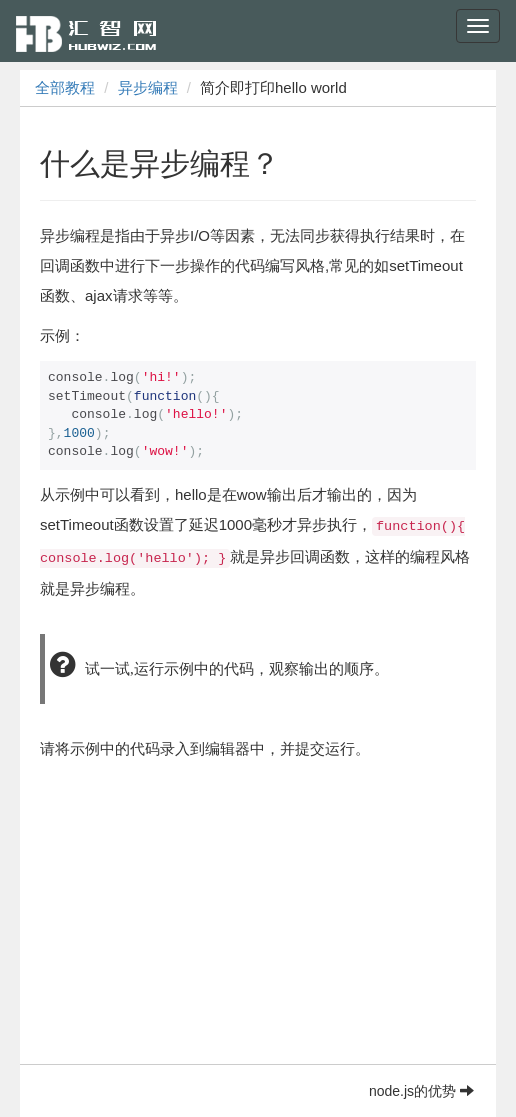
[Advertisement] (258, 924)
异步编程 (148, 87)
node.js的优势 (421, 1091)
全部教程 (65, 87)
